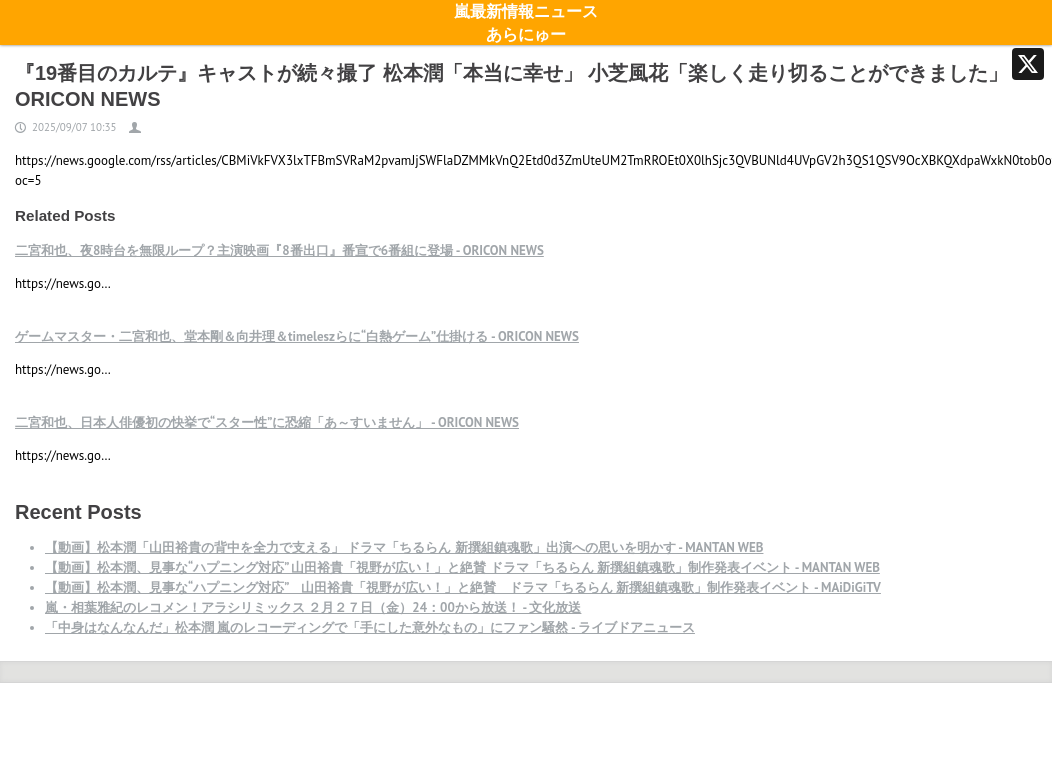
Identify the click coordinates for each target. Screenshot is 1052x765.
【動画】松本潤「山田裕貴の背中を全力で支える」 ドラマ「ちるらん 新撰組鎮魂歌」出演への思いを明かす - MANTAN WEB (404, 547)
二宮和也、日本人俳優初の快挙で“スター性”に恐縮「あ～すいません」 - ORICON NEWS (267, 422)
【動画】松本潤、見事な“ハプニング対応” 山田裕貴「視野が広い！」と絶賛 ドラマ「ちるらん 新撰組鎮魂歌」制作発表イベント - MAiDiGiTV (463, 587)
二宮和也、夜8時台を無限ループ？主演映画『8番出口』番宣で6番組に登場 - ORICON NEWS (279, 250)
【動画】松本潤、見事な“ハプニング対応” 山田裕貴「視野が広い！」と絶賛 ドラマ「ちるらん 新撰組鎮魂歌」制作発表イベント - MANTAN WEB (462, 567)
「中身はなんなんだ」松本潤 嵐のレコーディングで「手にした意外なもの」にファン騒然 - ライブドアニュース (370, 627)
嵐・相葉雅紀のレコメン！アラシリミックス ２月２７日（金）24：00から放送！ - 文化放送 (313, 607)
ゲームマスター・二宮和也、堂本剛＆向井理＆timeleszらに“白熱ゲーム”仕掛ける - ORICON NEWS (297, 336)
